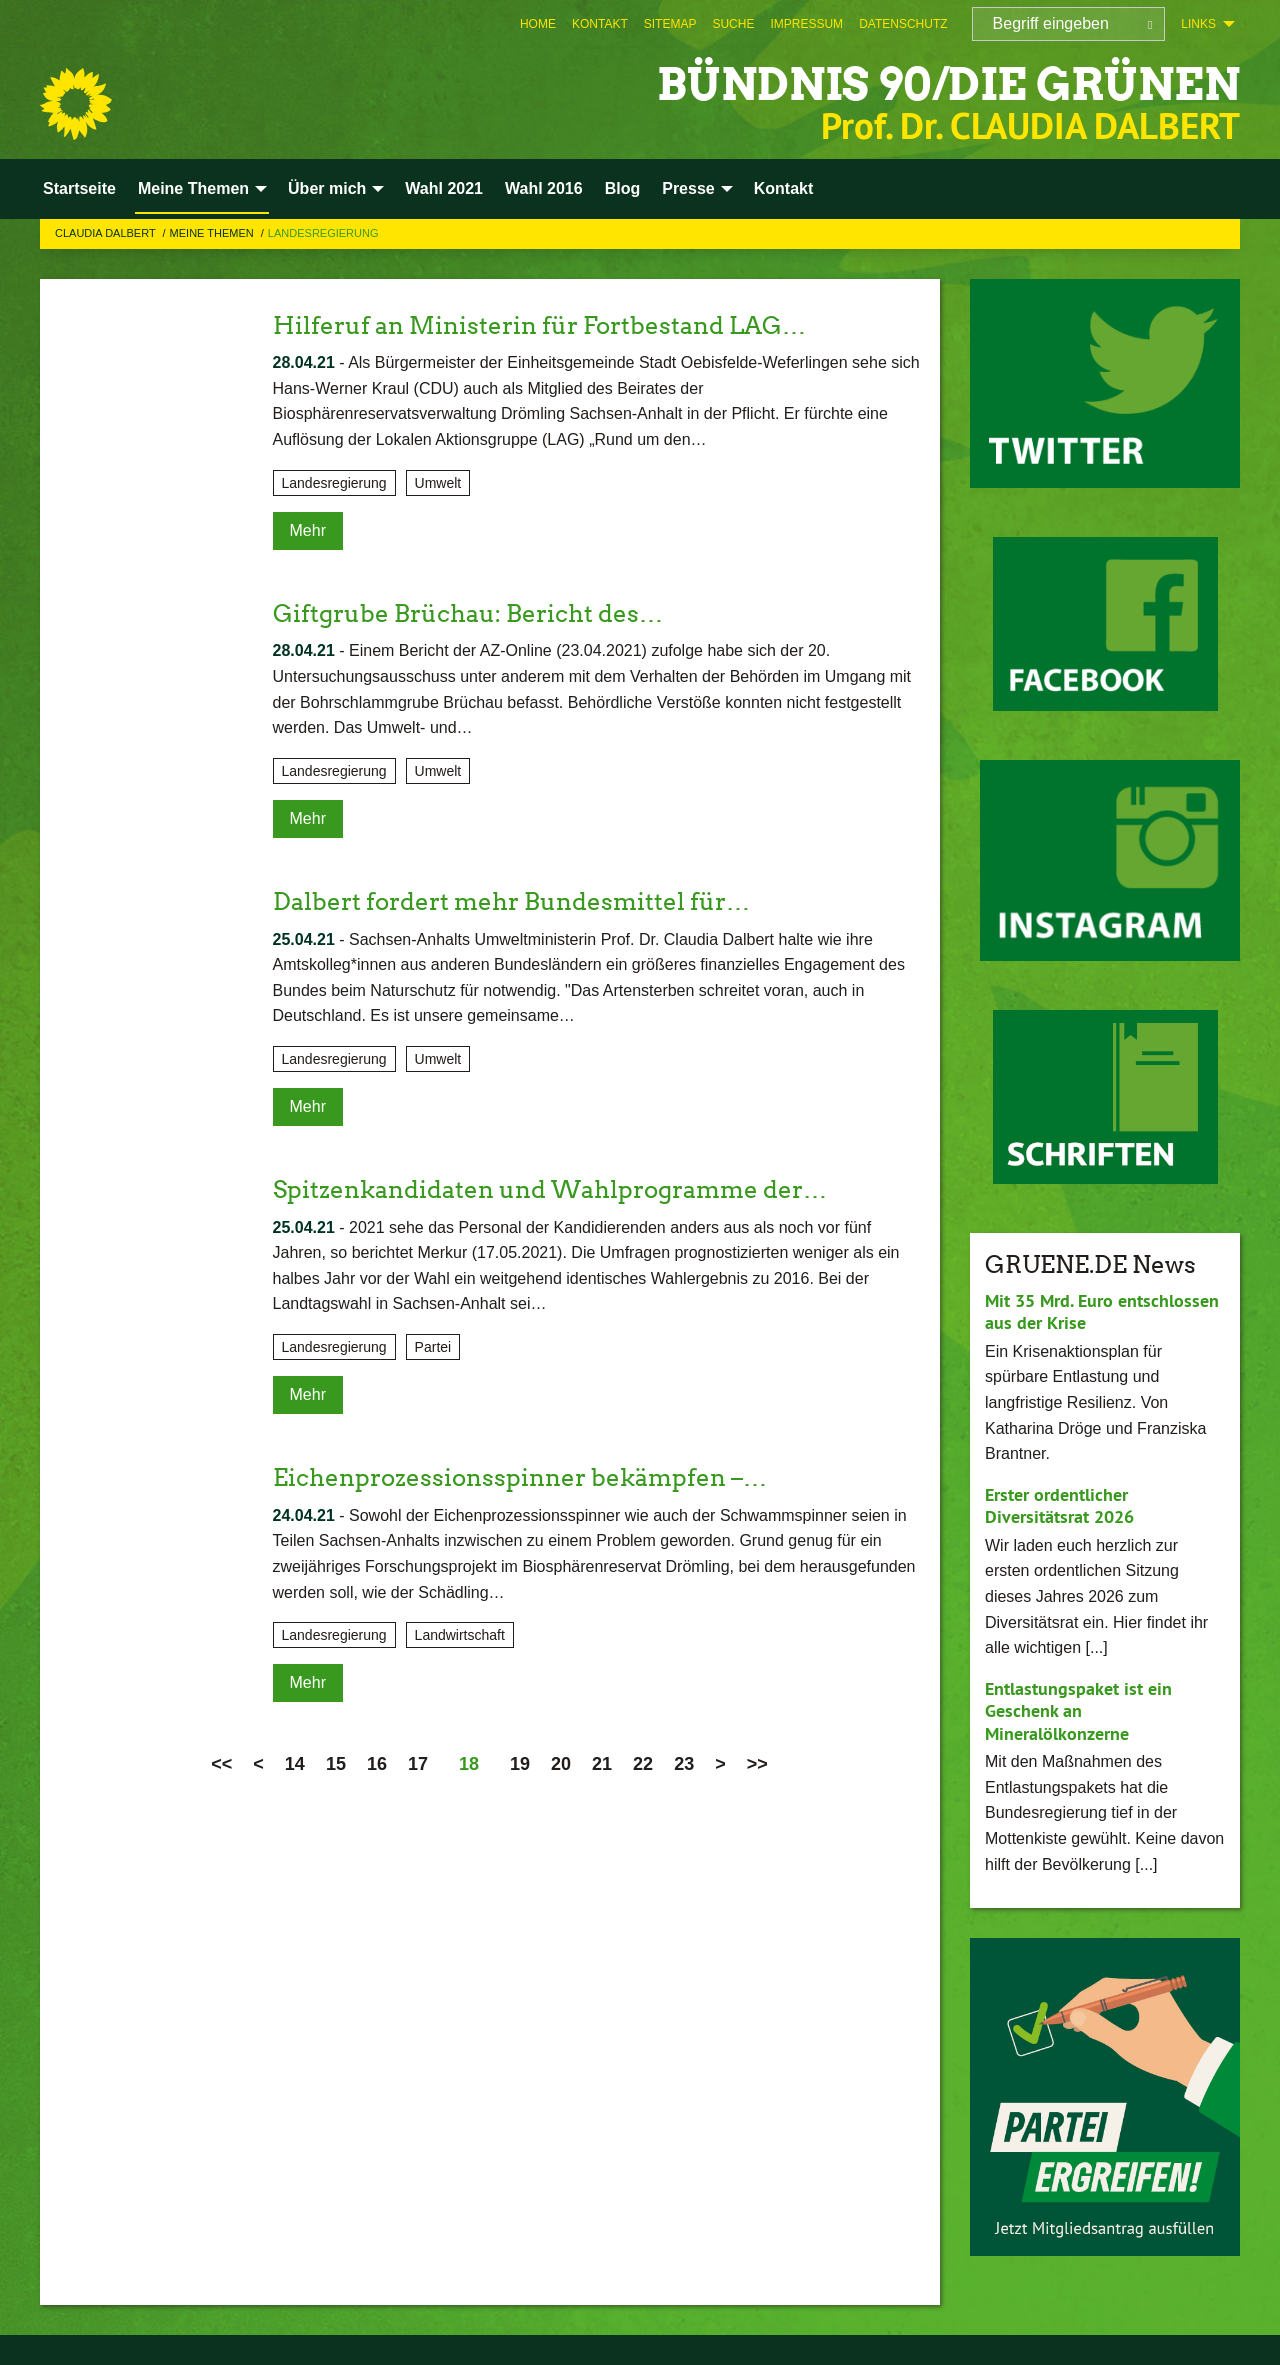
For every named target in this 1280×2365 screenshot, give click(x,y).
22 (643, 1764)
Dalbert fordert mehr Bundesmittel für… (511, 901)
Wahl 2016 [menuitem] (544, 188)
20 (561, 1764)
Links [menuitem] (1198, 24)
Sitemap (670, 24)
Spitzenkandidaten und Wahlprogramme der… (550, 1189)
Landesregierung (323, 233)
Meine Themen (213, 233)
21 (602, 1764)
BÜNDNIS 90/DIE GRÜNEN (948, 84)
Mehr (308, 530)
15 (336, 1764)
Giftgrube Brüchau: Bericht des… (468, 613)
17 (418, 1764)
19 (520, 1764)
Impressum (806, 24)
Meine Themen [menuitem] (193, 188)
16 (377, 1764)
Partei (433, 1347)
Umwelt (438, 483)
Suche (733, 24)
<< (221, 1764)
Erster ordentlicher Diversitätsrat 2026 (1059, 1506)
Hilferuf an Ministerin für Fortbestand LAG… (539, 325)
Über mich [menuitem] (327, 188)
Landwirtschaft (460, 1635)
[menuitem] (538, 24)
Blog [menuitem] (623, 188)
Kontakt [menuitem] (784, 188)
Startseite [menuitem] (79, 188)
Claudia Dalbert (107, 233)
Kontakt (600, 24)
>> (757, 1764)
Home (538, 24)
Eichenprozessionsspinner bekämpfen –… (520, 1477)
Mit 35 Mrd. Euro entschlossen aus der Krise (1102, 1312)
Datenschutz (903, 24)
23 (684, 1764)
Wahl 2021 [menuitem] (444, 188)
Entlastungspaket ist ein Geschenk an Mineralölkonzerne (1078, 1711)
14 (295, 1764)
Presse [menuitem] (688, 188)
